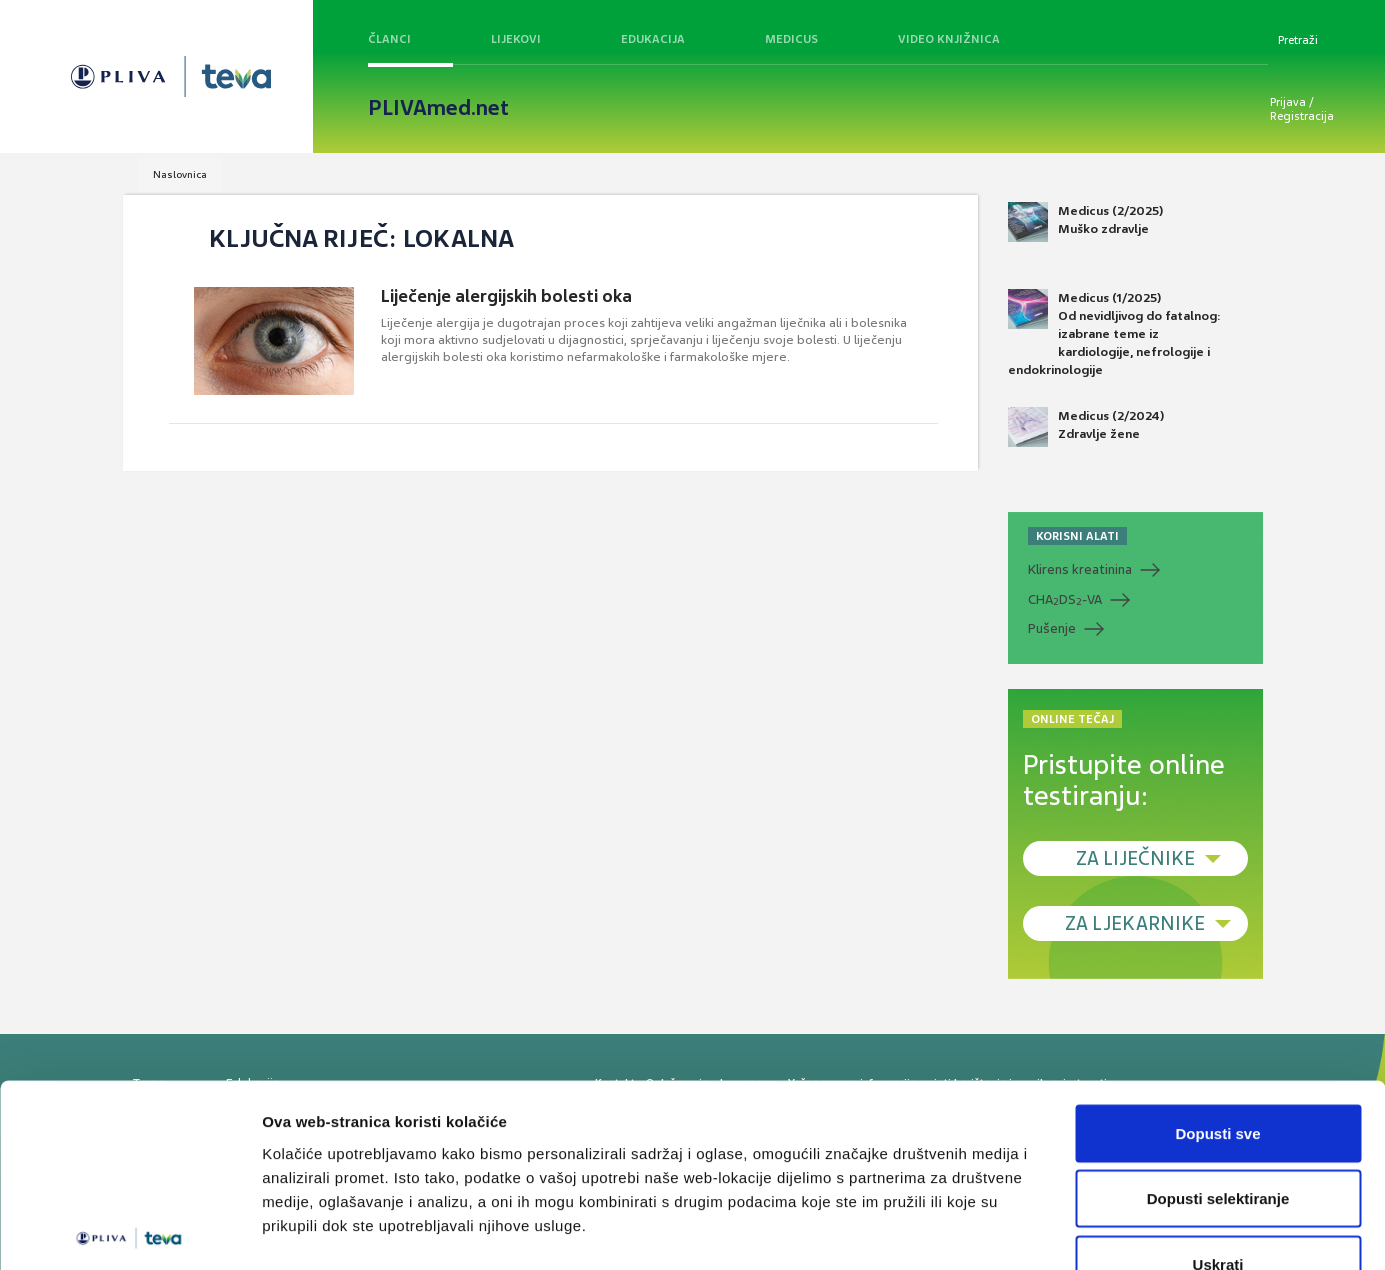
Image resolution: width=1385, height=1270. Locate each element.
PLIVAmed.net (438, 108)
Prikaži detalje (1036, 1230)
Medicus (791, 39)
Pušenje (1052, 628)
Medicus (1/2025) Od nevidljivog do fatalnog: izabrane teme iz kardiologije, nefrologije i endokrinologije (1114, 334)
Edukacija (653, 39)
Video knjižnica (949, 39)
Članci (389, 39)
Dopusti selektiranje (1218, 1073)
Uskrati (1218, 1138)
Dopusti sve (1217, 1007)
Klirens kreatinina (1080, 569)
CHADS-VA (1065, 600)
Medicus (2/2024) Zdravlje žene (1086, 427)
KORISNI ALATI (1077, 536)
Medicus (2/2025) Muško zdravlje (1085, 222)
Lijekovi (516, 39)
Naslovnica (180, 174)
